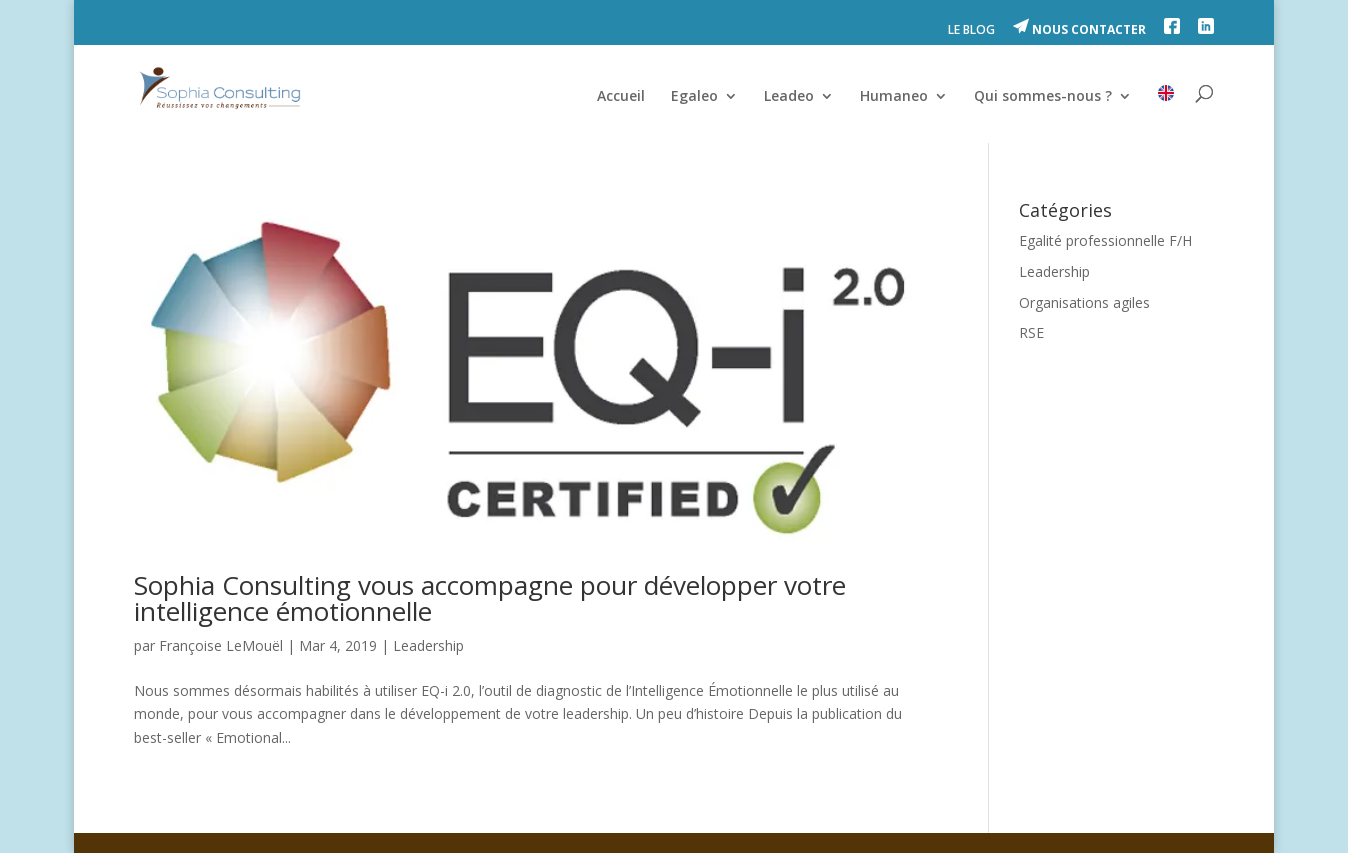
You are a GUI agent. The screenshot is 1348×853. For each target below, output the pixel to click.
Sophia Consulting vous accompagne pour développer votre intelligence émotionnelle (490, 598)
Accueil (621, 97)
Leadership (428, 645)
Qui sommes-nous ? (1043, 97)
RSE (1031, 332)
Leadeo (789, 97)
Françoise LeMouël (221, 645)
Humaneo (894, 97)
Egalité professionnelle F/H (1105, 240)
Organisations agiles (1084, 302)
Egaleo (694, 97)
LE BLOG (971, 31)
